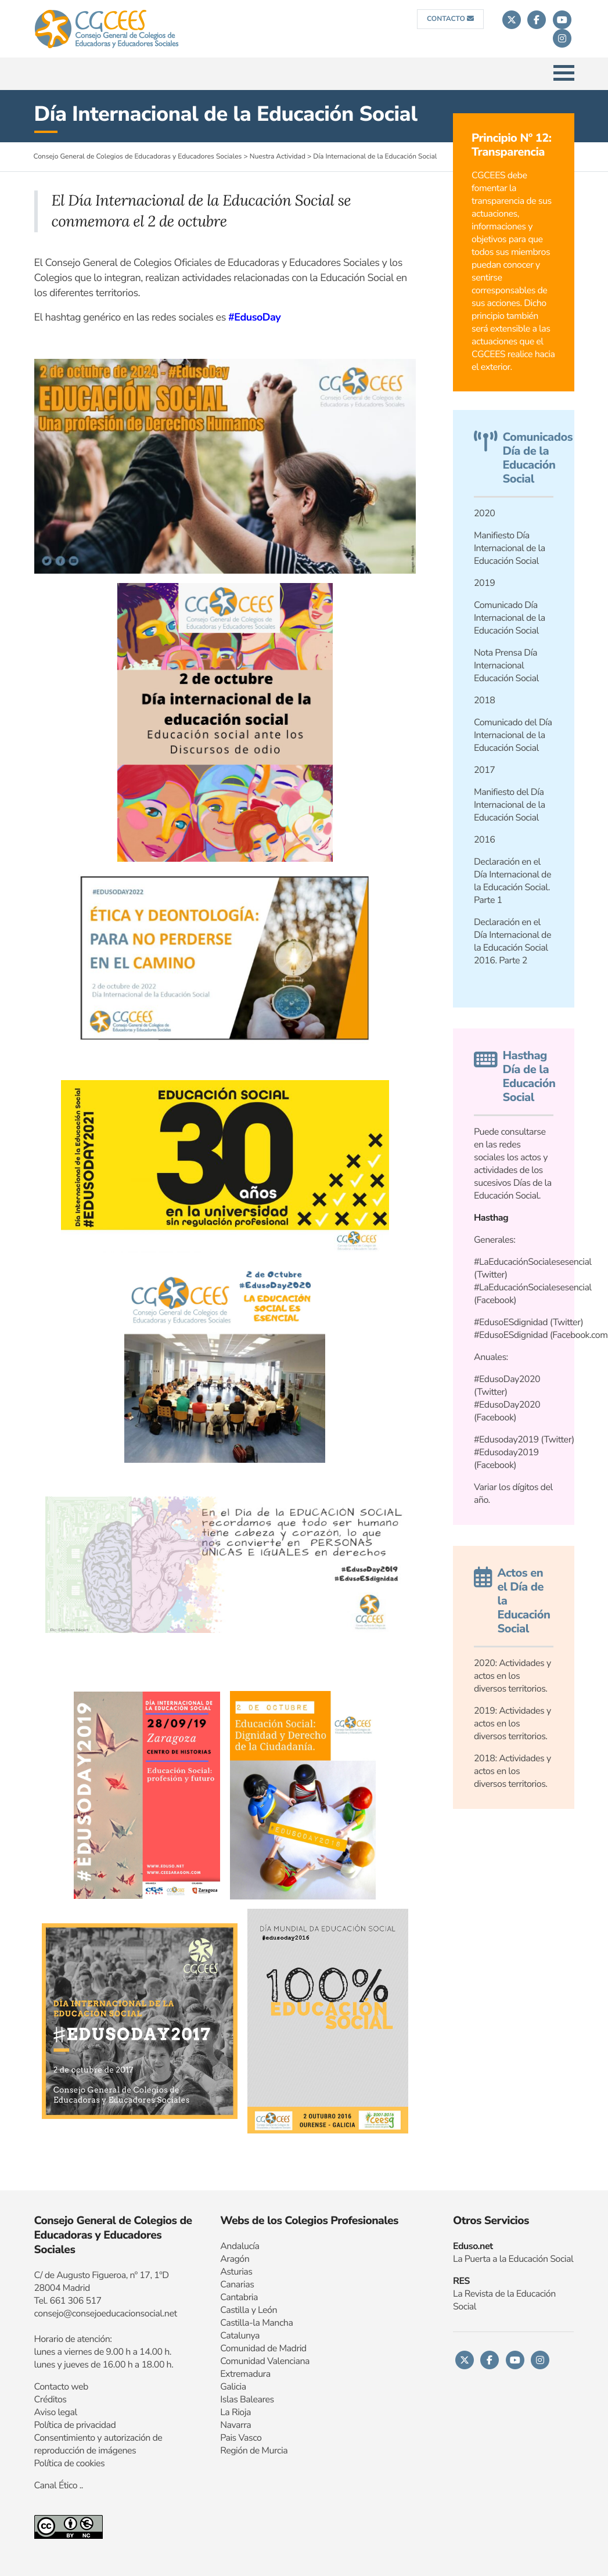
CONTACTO (450, 19)
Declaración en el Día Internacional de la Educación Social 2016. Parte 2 (512, 941)
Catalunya (240, 2335)
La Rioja (235, 2412)
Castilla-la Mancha (256, 2322)
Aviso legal (55, 2412)
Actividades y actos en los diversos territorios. (512, 1723)
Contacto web (61, 2386)
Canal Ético (56, 2485)
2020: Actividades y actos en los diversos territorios (512, 1676)
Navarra (235, 2425)
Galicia (233, 2386)
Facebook (495, 1465)
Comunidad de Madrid (263, 2348)
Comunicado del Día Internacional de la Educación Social (513, 735)
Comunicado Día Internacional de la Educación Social (509, 618)
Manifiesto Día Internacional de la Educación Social (509, 548)
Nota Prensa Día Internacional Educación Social (506, 665)
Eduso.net (473, 2246)
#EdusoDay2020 (507, 1379)
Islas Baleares (247, 2399)
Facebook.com (579, 1335)
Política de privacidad (75, 2425)
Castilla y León (248, 2310)
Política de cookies (69, 2463)
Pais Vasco (240, 2437)
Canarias (237, 2284)
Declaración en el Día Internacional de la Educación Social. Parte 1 (512, 880)
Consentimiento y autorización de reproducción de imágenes (98, 2444)
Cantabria (239, 2297)
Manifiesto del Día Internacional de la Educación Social (509, 805)
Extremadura (245, 2374)
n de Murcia (265, 2450)
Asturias (236, 2271)
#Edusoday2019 (506, 1439)
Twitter (567, 1322)
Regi (229, 2450)
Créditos (50, 2399)
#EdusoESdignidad (511, 1322)
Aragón (234, 2259)
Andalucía (239, 2246)
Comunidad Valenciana (265, 2361)
